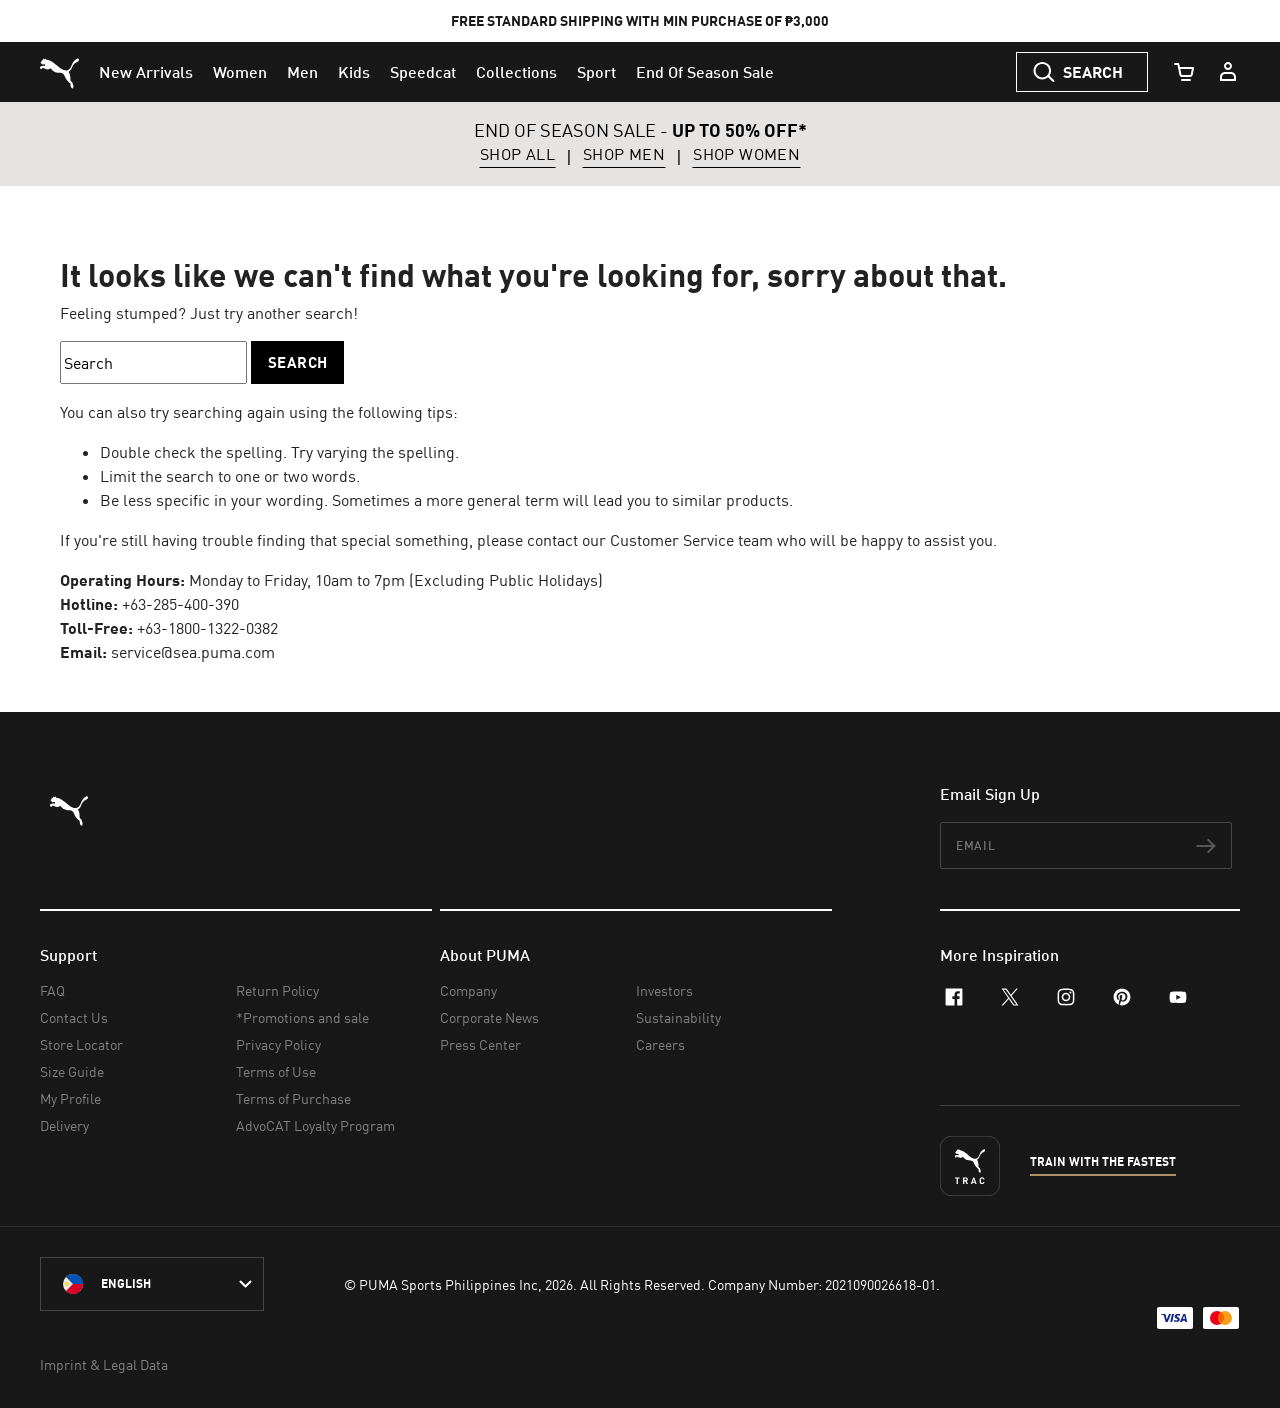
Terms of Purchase (293, 1098)
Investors (664, 990)
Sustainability (678, 1017)
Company (468, 990)
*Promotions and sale (302, 1017)
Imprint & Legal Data (104, 1364)
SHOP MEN (624, 155)
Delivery (64, 1125)
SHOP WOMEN (746, 155)
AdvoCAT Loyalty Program (315, 1125)
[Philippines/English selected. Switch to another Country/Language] (152, 1284)
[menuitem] (146, 72)
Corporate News (489, 1017)
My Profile (70, 1098)
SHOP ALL (517, 155)
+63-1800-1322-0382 (207, 628)
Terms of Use (276, 1071)
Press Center (480, 1044)
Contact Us (74, 1017)
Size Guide (72, 1071)
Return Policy (277, 990)
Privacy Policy (278, 1044)
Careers (660, 1044)
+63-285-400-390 (180, 604)
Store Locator (81, 1044)
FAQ (52, 990)
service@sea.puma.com (193, 652)
